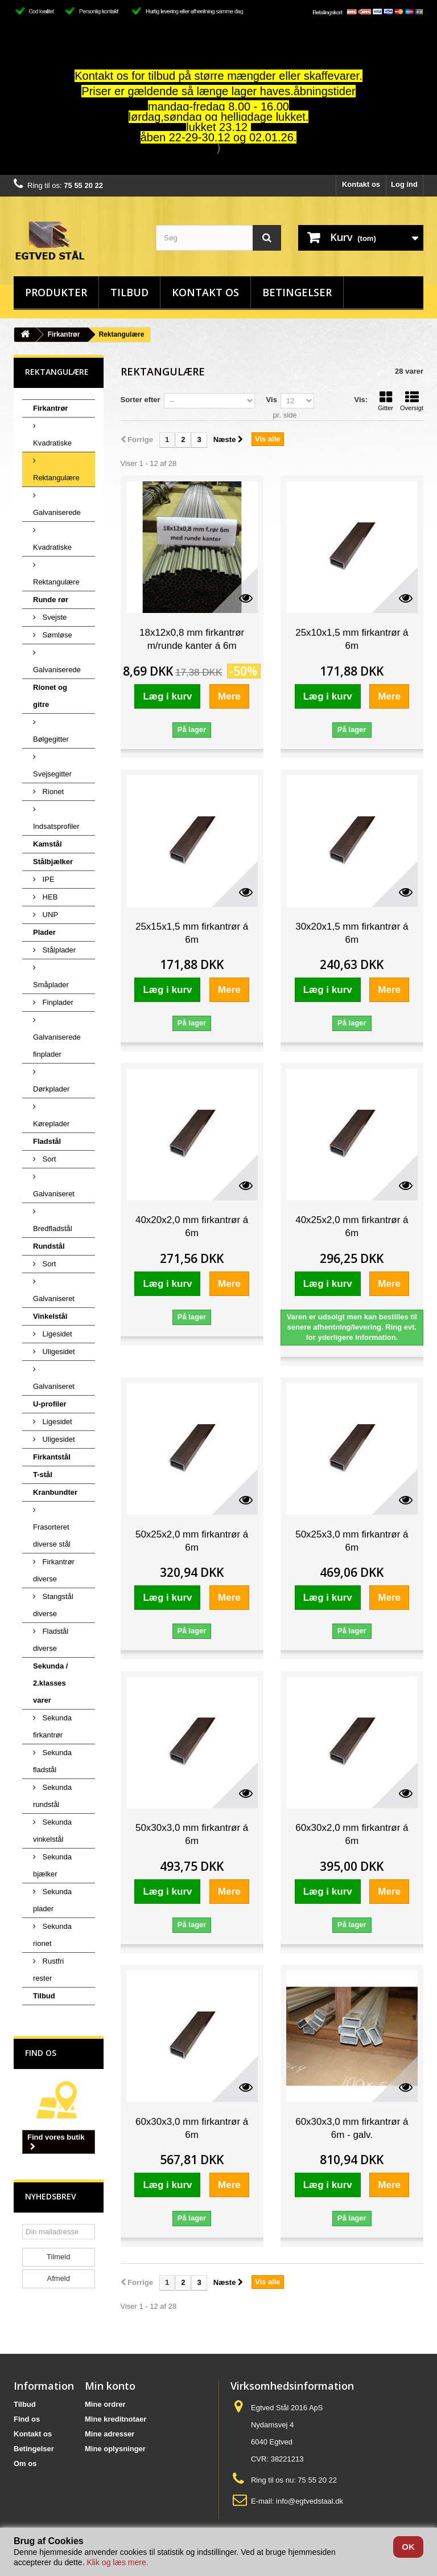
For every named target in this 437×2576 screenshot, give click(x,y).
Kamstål (47, 844)
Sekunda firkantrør (52, 1726)
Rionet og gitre (50, 696)
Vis (271, 399)
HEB (48, 897)
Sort (48, 1159)
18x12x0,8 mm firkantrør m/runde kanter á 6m (191, 639)
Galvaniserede (57, 512)
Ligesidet (56, 1334)
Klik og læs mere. (117, 2562)
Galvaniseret (54, 1193)
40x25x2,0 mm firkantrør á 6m (351, 1226)
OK (408, 2547)
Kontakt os (361, 184)
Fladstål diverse (50, 1640)
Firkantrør (64, 334)
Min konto (110, 2386)
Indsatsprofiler (56, 826)
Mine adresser (109, 2434)
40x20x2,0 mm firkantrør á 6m (191, 1226)
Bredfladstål (52, 1228)
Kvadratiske (52, 443)
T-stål (42, 1474)
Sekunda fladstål (52, 1761)
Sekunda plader (52, 1900)
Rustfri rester (48, 1969)
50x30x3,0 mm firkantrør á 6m (191, 1834)
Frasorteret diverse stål (52, 1535)
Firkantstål (52, 1457)
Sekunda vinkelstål (52, 1830)
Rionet (52, 791)
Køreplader (51, 1123)
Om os (25, 2463)
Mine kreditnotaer (115, 2419)
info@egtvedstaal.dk (309, 2501)
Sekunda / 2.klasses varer (50, 1683)
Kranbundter (55, 1492)
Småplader (51, 984)
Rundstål (49, 1246)
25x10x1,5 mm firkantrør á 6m (351, 639)
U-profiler (50, 1404)
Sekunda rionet (52, 1935)
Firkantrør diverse (54, 1570)
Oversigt (411, 401)
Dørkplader (51, 1089)
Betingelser (297, 292)
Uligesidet (57, 1351)
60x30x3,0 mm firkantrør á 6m (191, 2128)
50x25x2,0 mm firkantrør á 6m (191, 1541)
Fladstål (47, 1141)
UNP (49, 914)
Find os (40, 2052)
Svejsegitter (52, 774)
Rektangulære (56, 477)
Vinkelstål (50, 1316)
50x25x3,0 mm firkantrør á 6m (351, 1541)
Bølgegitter (51, 739)
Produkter (56, 292)
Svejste (53, 617)
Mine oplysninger (115, 2448)
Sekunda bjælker (52, 1865)
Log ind (404, 184)
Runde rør (50, 599)
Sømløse (56, 635)
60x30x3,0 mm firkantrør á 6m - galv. (351, 2128)
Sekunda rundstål (52, 1796)
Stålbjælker (53, 861)
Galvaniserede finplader (57, 1045)
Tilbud (129, 292)
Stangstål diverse (53, 1605)
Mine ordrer (105, 2404)
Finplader (56, 1002)
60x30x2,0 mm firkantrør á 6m (351, 1834)
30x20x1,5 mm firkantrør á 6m (351, 933)
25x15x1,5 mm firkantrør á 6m (191, 933)
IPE (47, 879)
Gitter (385, 401)
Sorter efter (140, 399)
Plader (44, 932)
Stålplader (58, 950)
